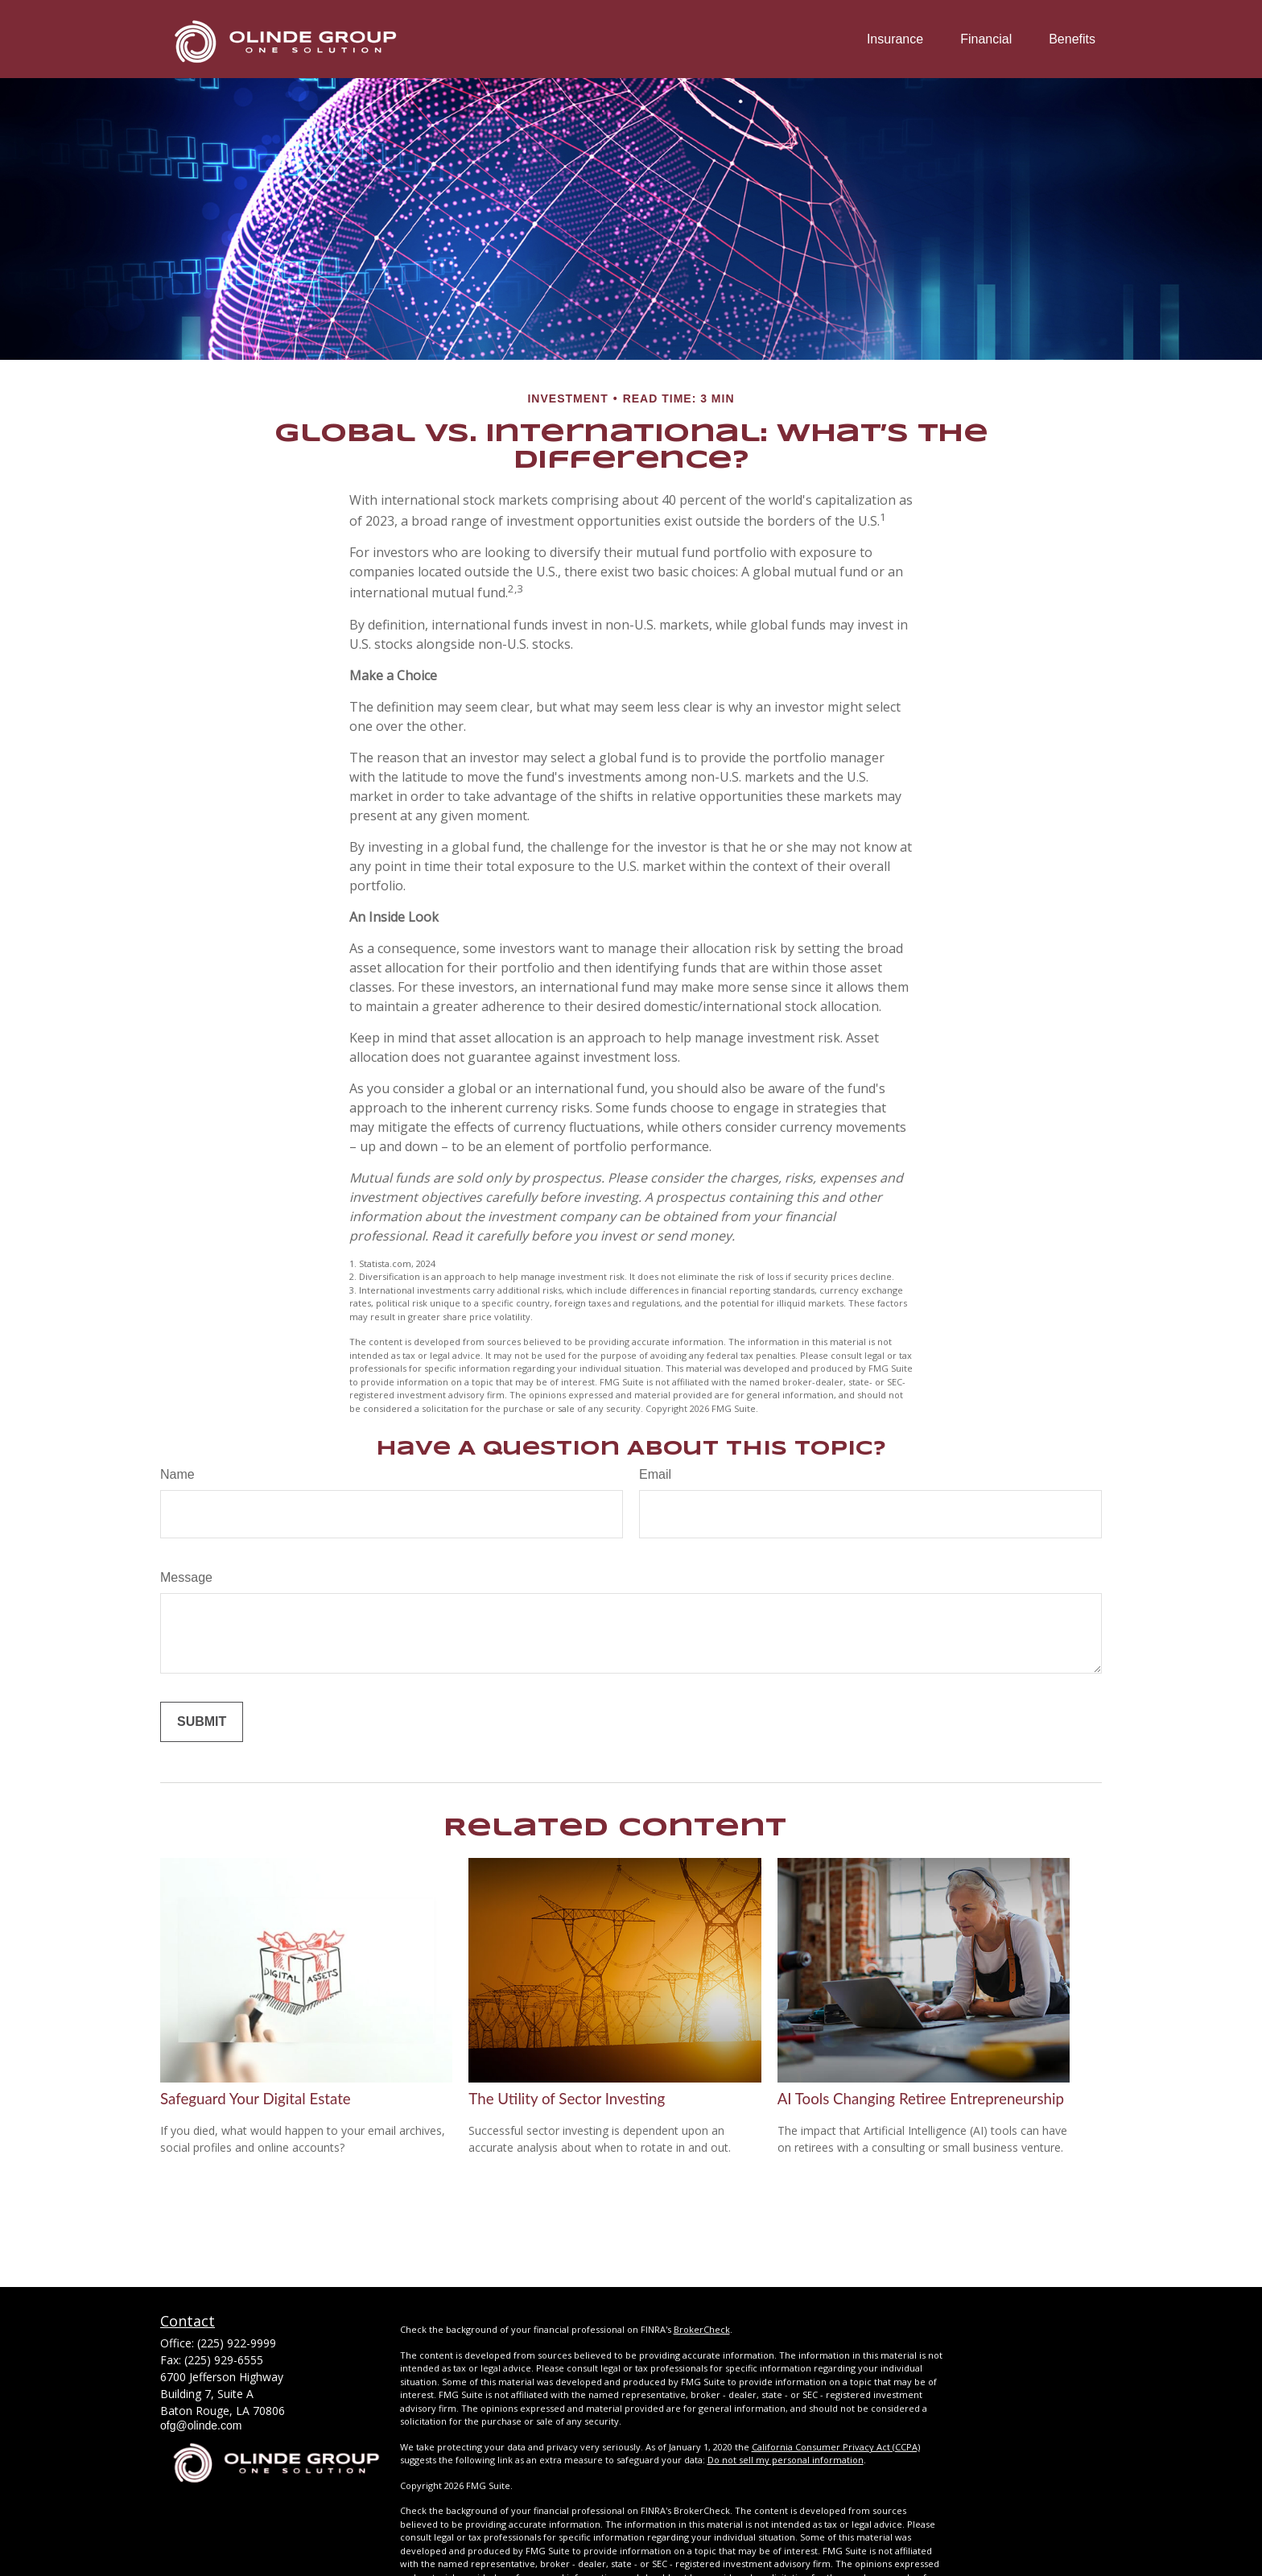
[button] (895, 39)
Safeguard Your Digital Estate (255, 2098)
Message (186, 1577)
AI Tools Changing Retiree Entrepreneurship (920, 2098)
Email (655, 1474)
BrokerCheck (702, 2329)
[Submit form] (201, 1722)
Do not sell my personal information (785, 2460)
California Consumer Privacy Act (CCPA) (836, 2447)
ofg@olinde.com (200, 2425)
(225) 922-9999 (236, 2343)
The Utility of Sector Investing (566, 2098)
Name (177, 1474)
